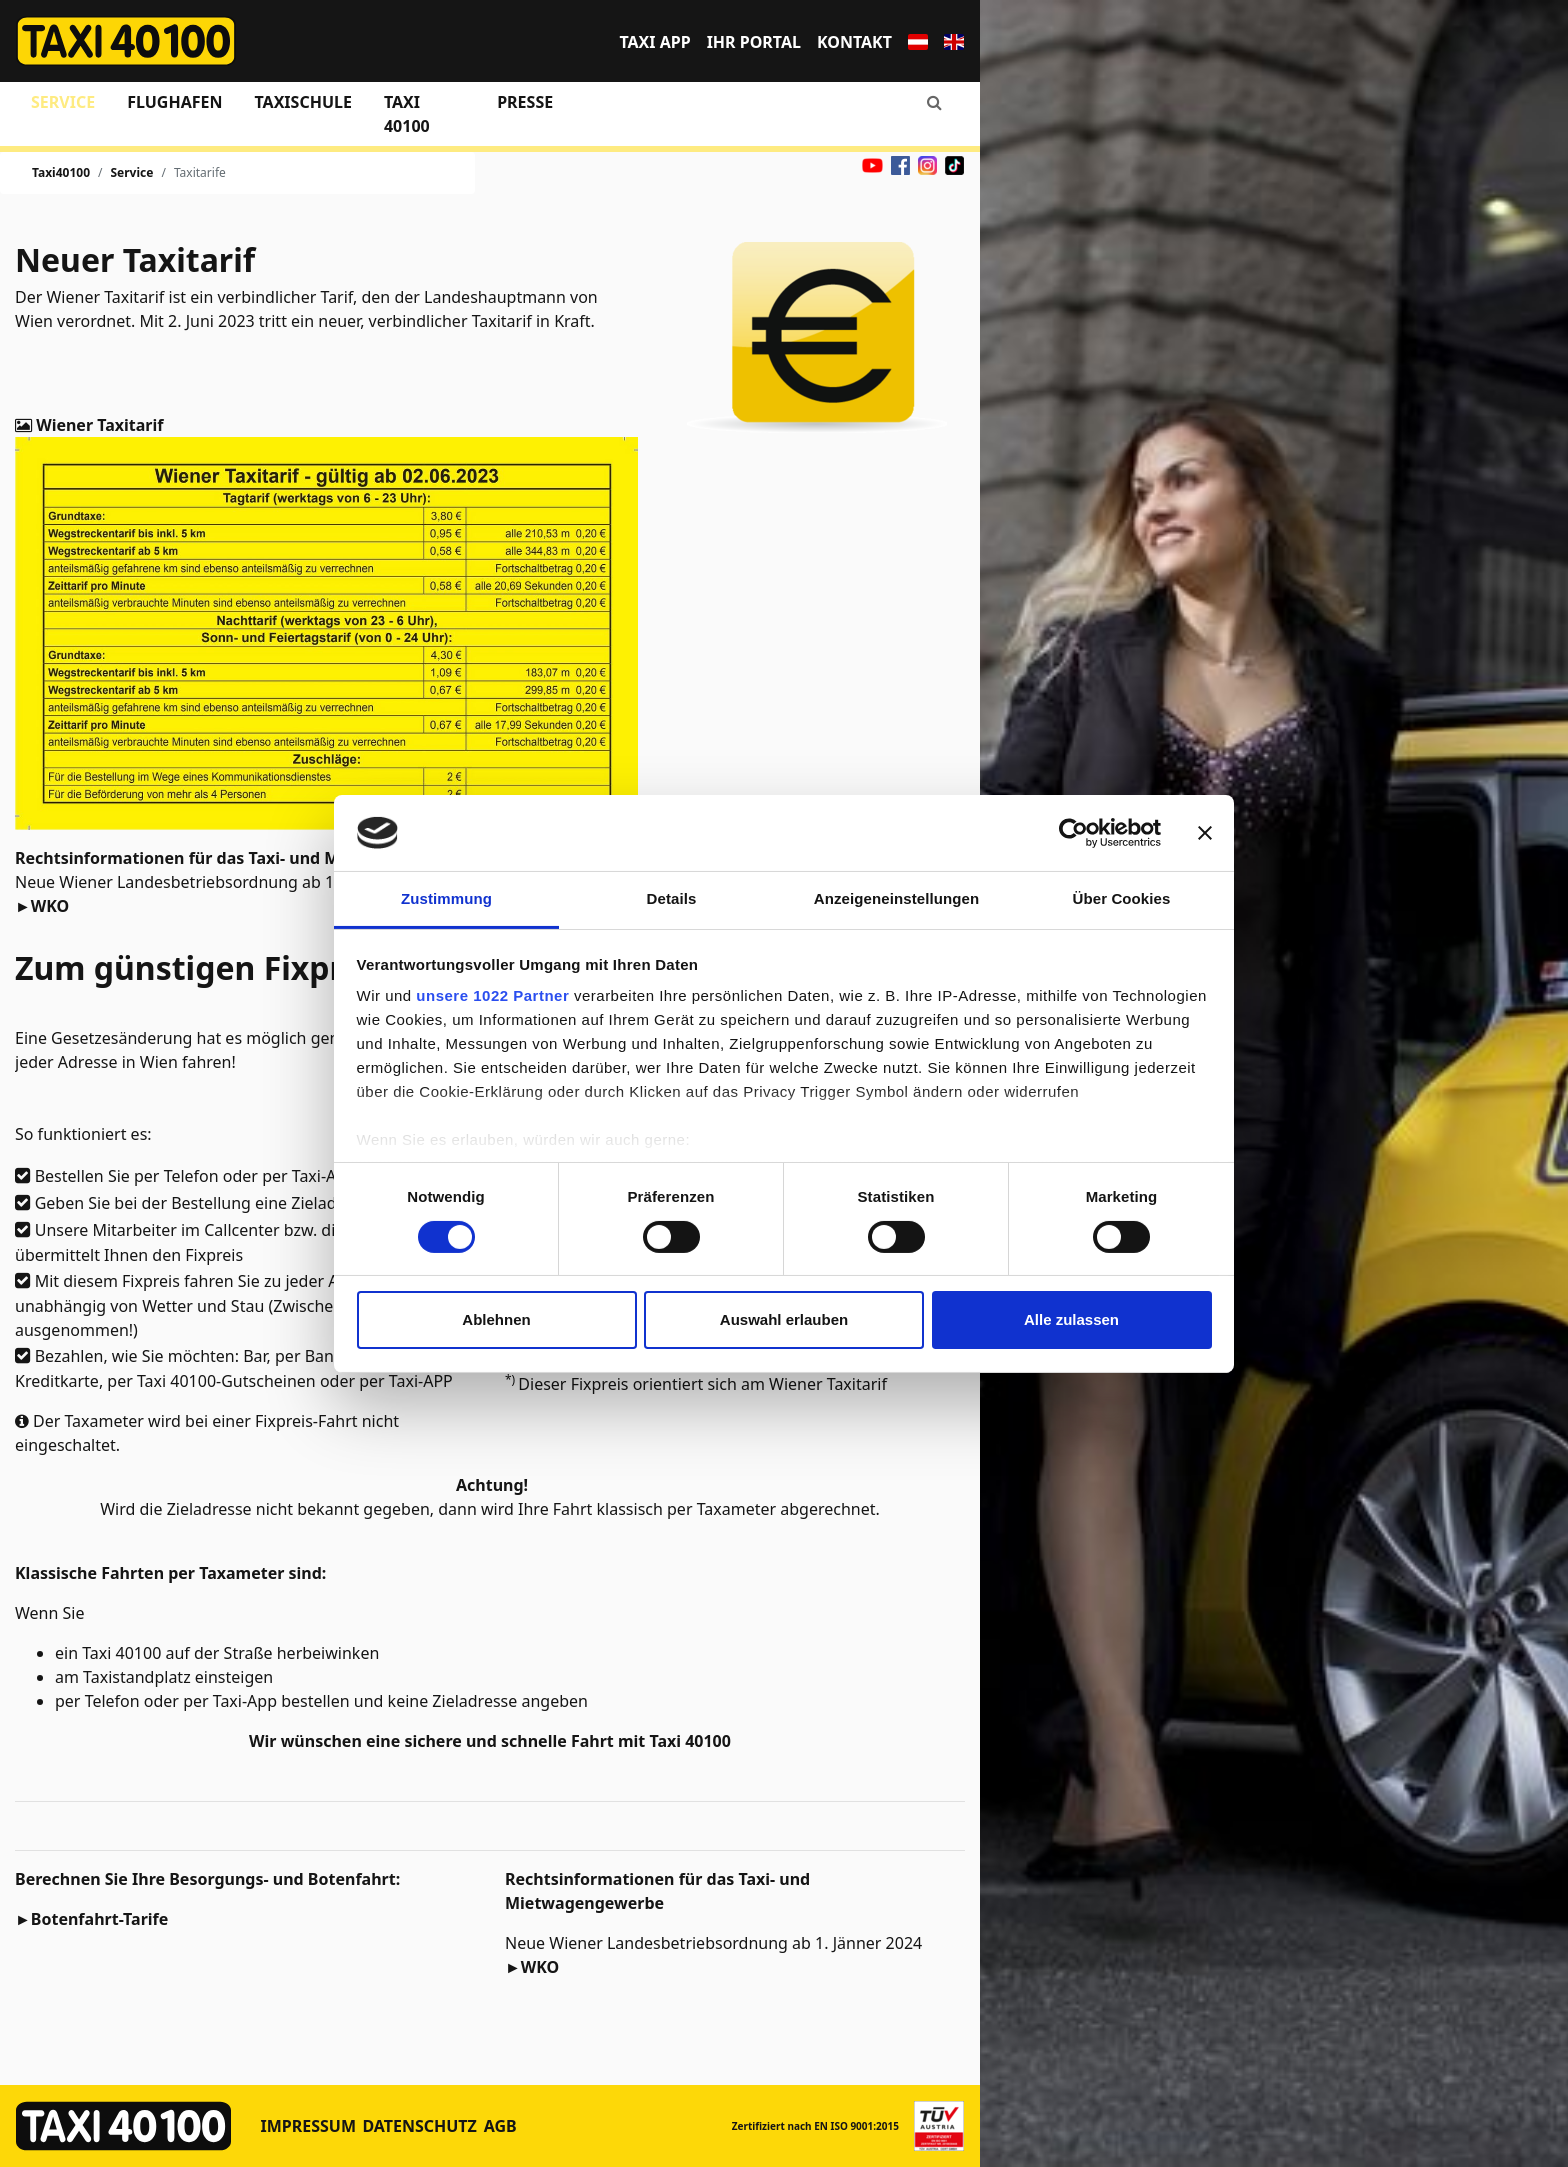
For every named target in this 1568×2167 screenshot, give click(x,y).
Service (63, 102)
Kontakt (854, 42)
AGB (500, 2126)
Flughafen (174, 102)
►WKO (42, 906)
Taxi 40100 (407, 114)
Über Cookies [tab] (1122, 898)
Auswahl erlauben (784, 1319)
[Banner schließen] (1205, 833)
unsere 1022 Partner (492, 995)
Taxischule (302, 102)
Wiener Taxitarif (97, 425)
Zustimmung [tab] (446, 898)
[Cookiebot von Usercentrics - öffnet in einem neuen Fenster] (1073, 833)
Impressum (309, 2126)
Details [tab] (672, 898)
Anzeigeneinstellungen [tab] (896, 898)
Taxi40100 (61, 172)
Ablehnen (496, 1319)
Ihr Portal (754, 42)
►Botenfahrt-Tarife (91, 1919)
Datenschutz (419, 2126)
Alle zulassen (1071, 1319)
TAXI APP (654, 42)
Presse (525, 102)
